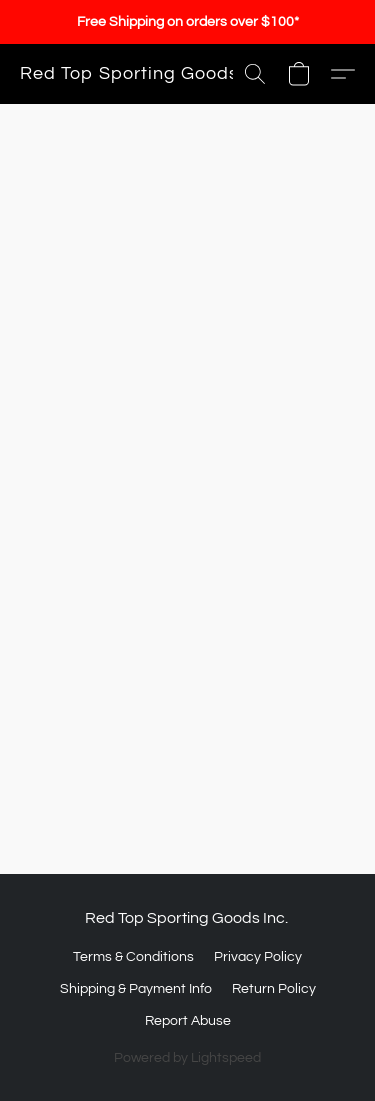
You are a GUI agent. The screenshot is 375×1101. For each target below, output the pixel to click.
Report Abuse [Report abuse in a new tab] (188, 1021)
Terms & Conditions (133, 957)
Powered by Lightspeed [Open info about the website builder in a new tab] (187, 1058)
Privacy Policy (258, 957)
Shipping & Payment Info (136, 989)
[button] (129, 74)
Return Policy (274, 989)
